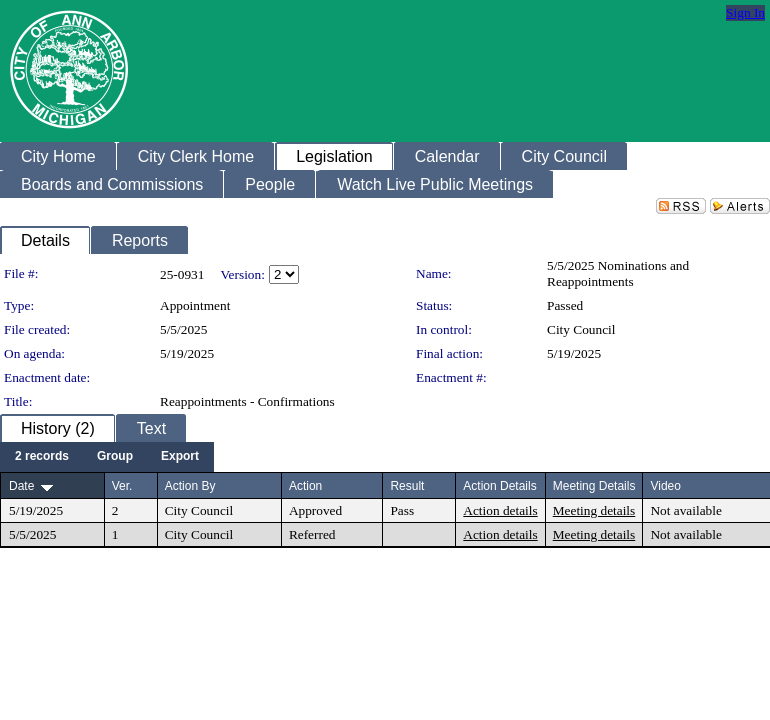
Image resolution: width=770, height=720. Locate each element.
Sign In (745, 12)
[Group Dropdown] (115, 457)
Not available (685, 510)
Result (407, 486)
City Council (581, 329)
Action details (500, 510)
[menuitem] (42, 457)
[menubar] (107, 457)
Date (21, 486)
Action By (190, 486)
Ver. (122, 486)
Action (305, 486)
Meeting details (594, 510)
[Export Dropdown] (180, 457)
